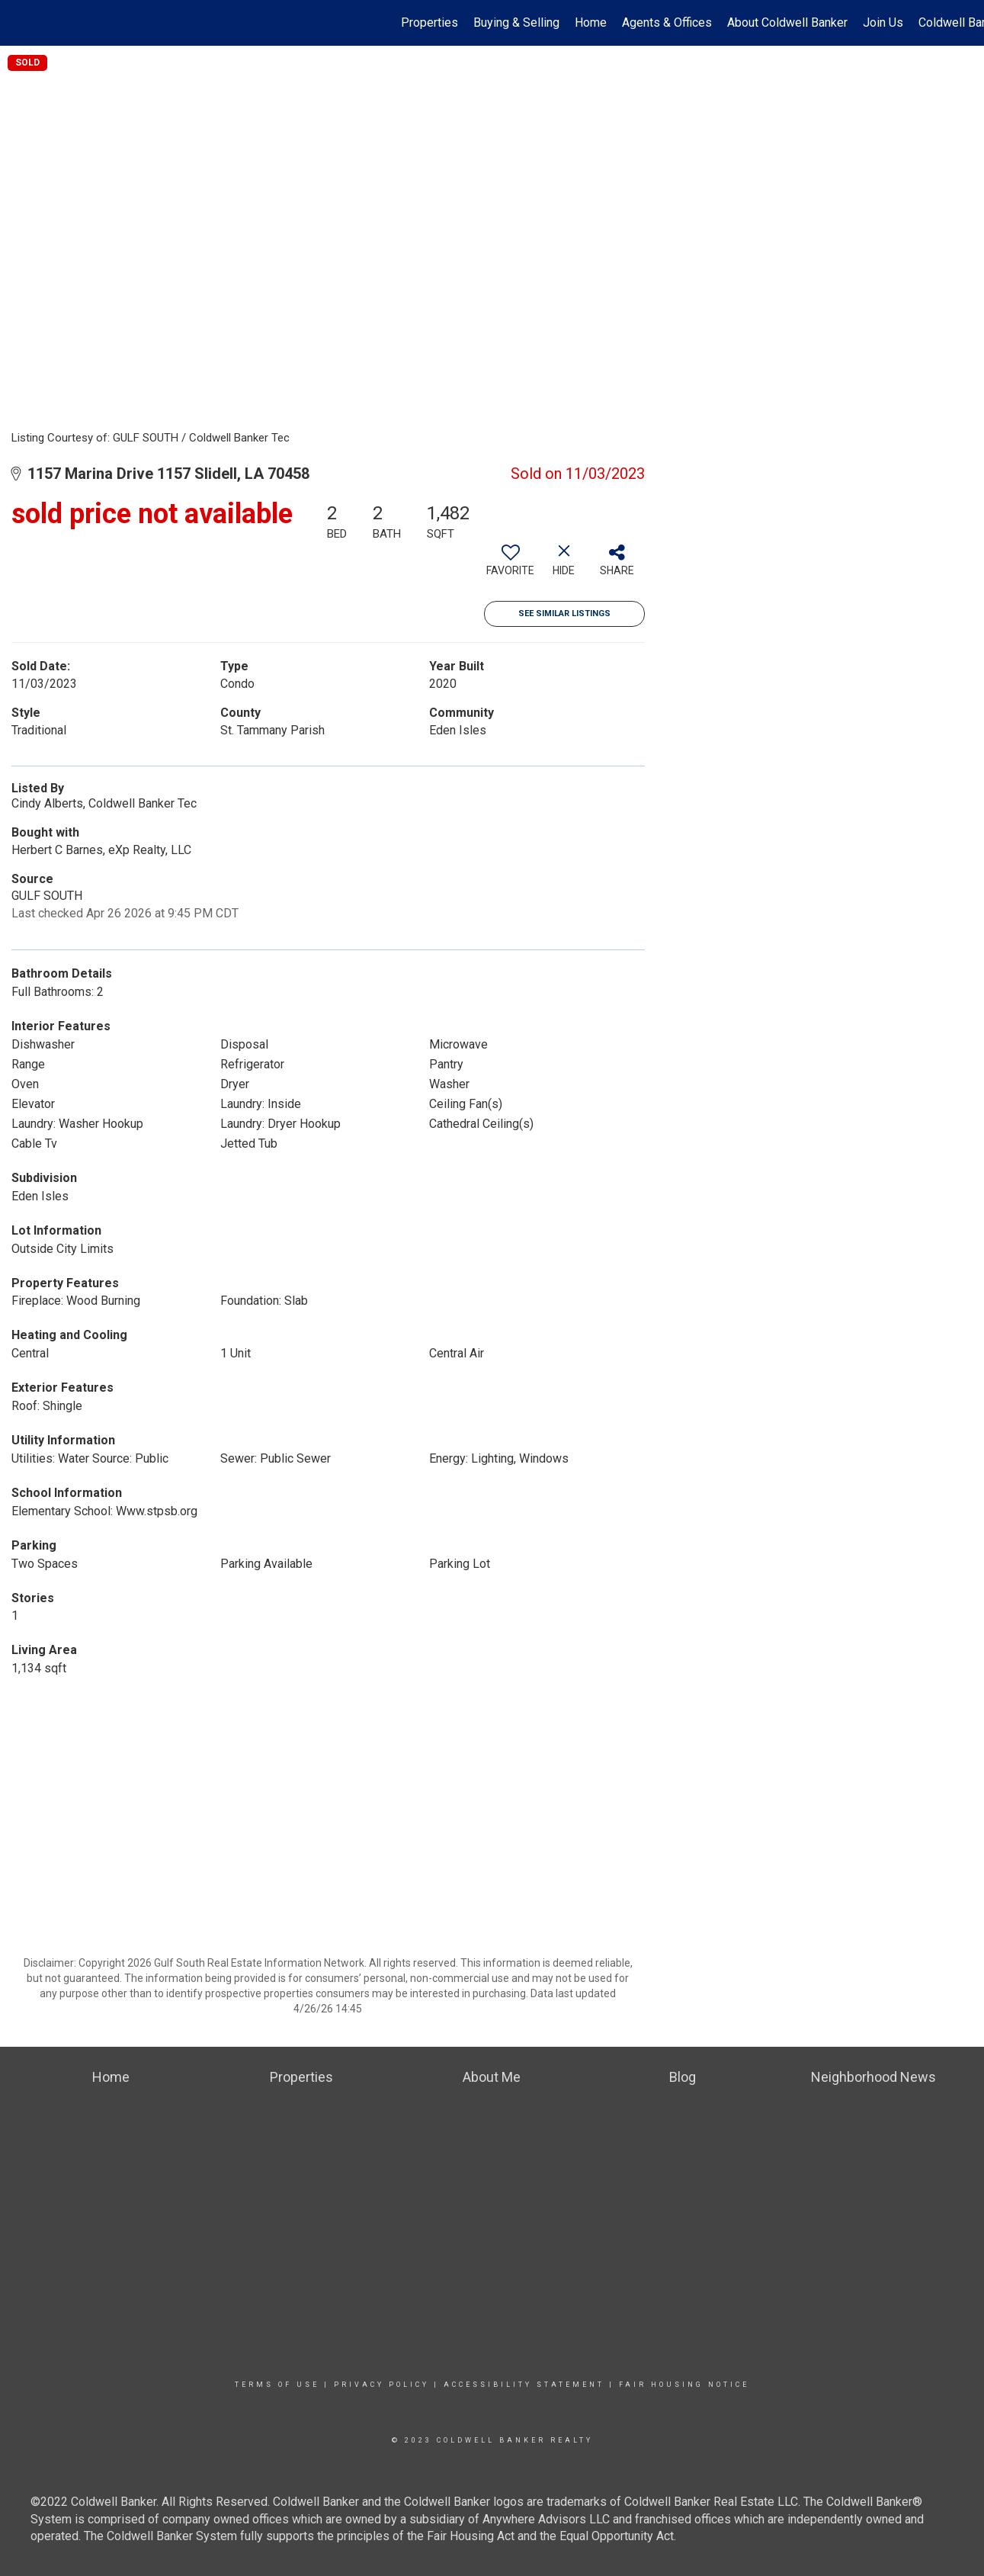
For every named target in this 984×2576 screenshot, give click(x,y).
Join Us (883, 22)
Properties (429, 22)
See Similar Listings (564, 613)
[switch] (510, 566)
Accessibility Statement (524, 2384)
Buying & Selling (516, 22)
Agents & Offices (667, 22)
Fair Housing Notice (684, 2384)
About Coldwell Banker (787, 22)
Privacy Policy (381, 2384)
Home (591, 22)
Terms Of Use (277, 2384)
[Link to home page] (19, 23)
